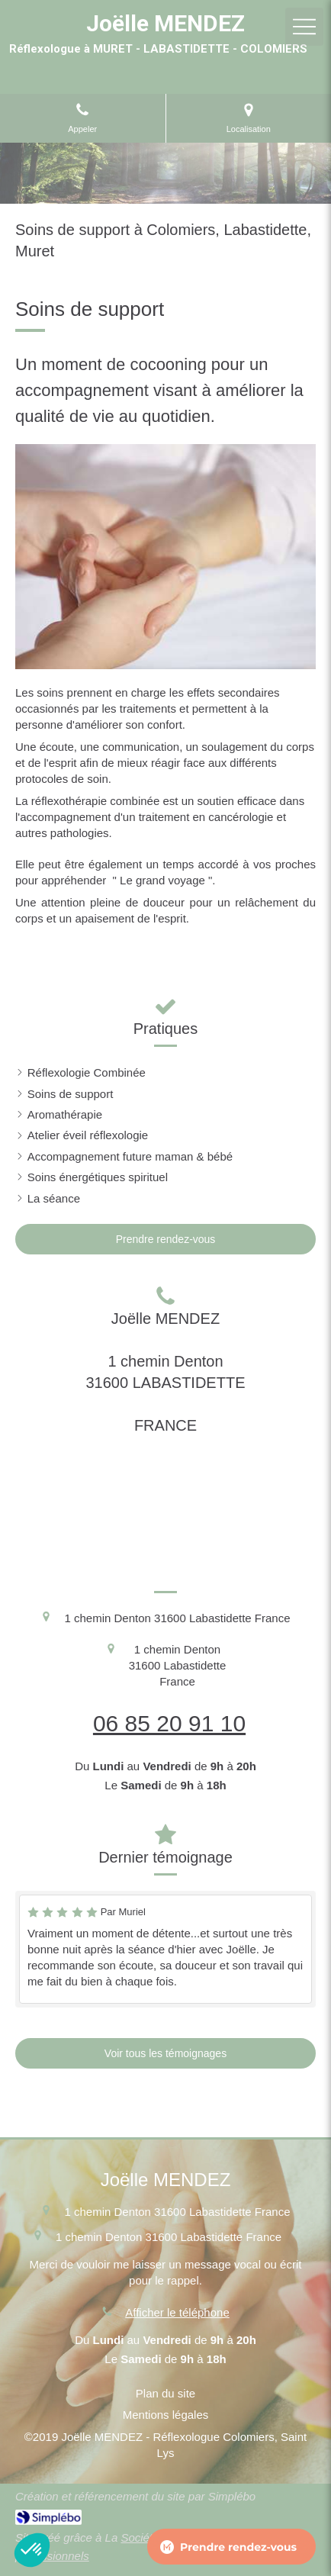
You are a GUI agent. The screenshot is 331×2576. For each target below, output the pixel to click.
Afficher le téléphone (177, 2312)
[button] (32, 2550)
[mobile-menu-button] (304, 27)
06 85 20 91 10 (169, 1723)
